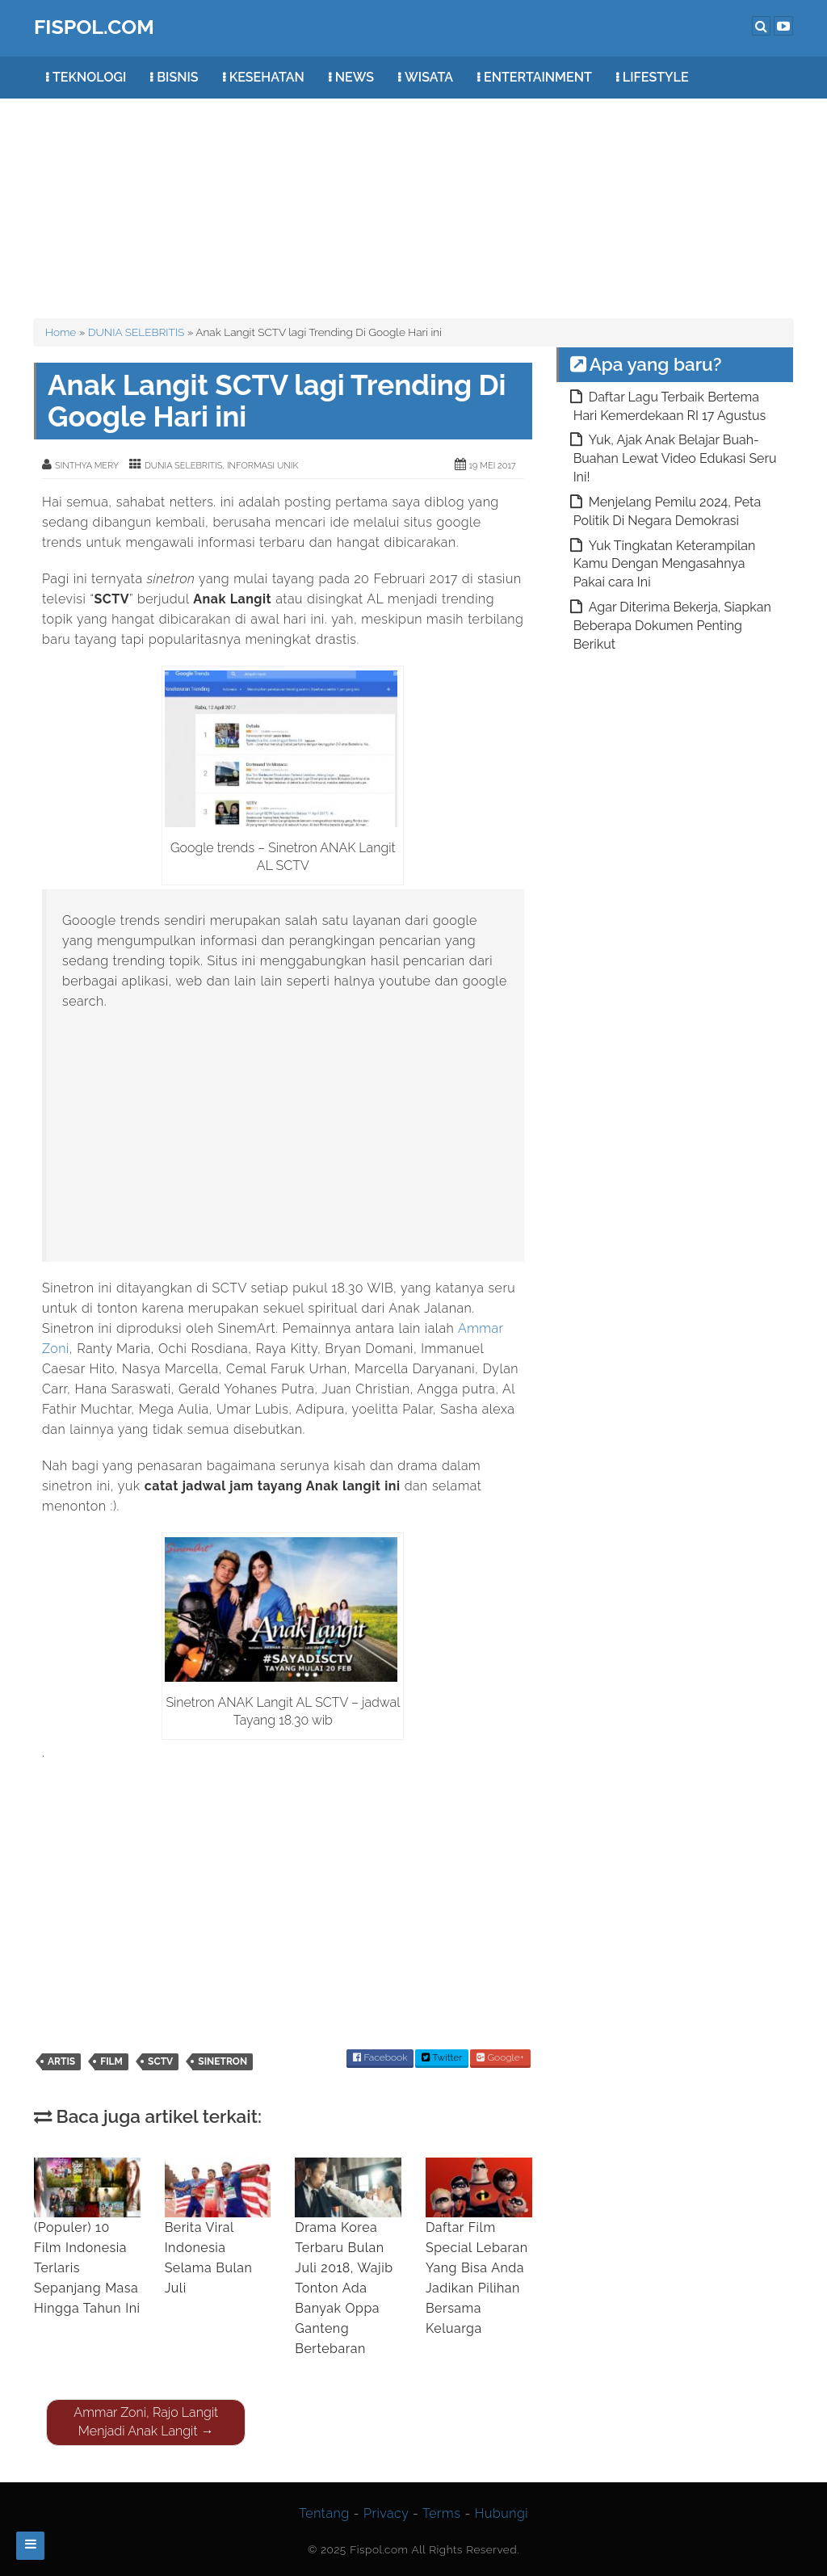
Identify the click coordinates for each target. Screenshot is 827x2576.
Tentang (324, 2513)
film (111, 2061)
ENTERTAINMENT (538, 77)
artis (61, 2061)
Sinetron (222, 2061)
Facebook (380, 2057)
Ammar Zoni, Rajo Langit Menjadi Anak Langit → (145, 2422)
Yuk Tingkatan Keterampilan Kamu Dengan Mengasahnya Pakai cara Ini (664, 564)
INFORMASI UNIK (262, 465)
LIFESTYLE (656, 77)
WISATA (429, 77)
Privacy (386, 2513)
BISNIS (177, 77)
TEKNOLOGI (89, 77)
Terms (441, 2513)
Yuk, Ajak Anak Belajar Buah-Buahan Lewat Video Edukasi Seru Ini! (675, 458)
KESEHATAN (266, 77)
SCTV (160, 2061)
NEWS (354, 77)
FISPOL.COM (94, 27)
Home (60, 332)
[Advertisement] (425, 199)
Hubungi (501, 2513)
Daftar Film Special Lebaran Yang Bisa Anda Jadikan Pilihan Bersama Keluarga (479, 2247)
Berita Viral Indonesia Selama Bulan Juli (218, 2227)
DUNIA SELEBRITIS (136, 332)
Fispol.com (379, 2549)
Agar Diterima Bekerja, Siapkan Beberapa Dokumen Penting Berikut (672, 625)
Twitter (442, 2057)
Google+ (499, 2057)
